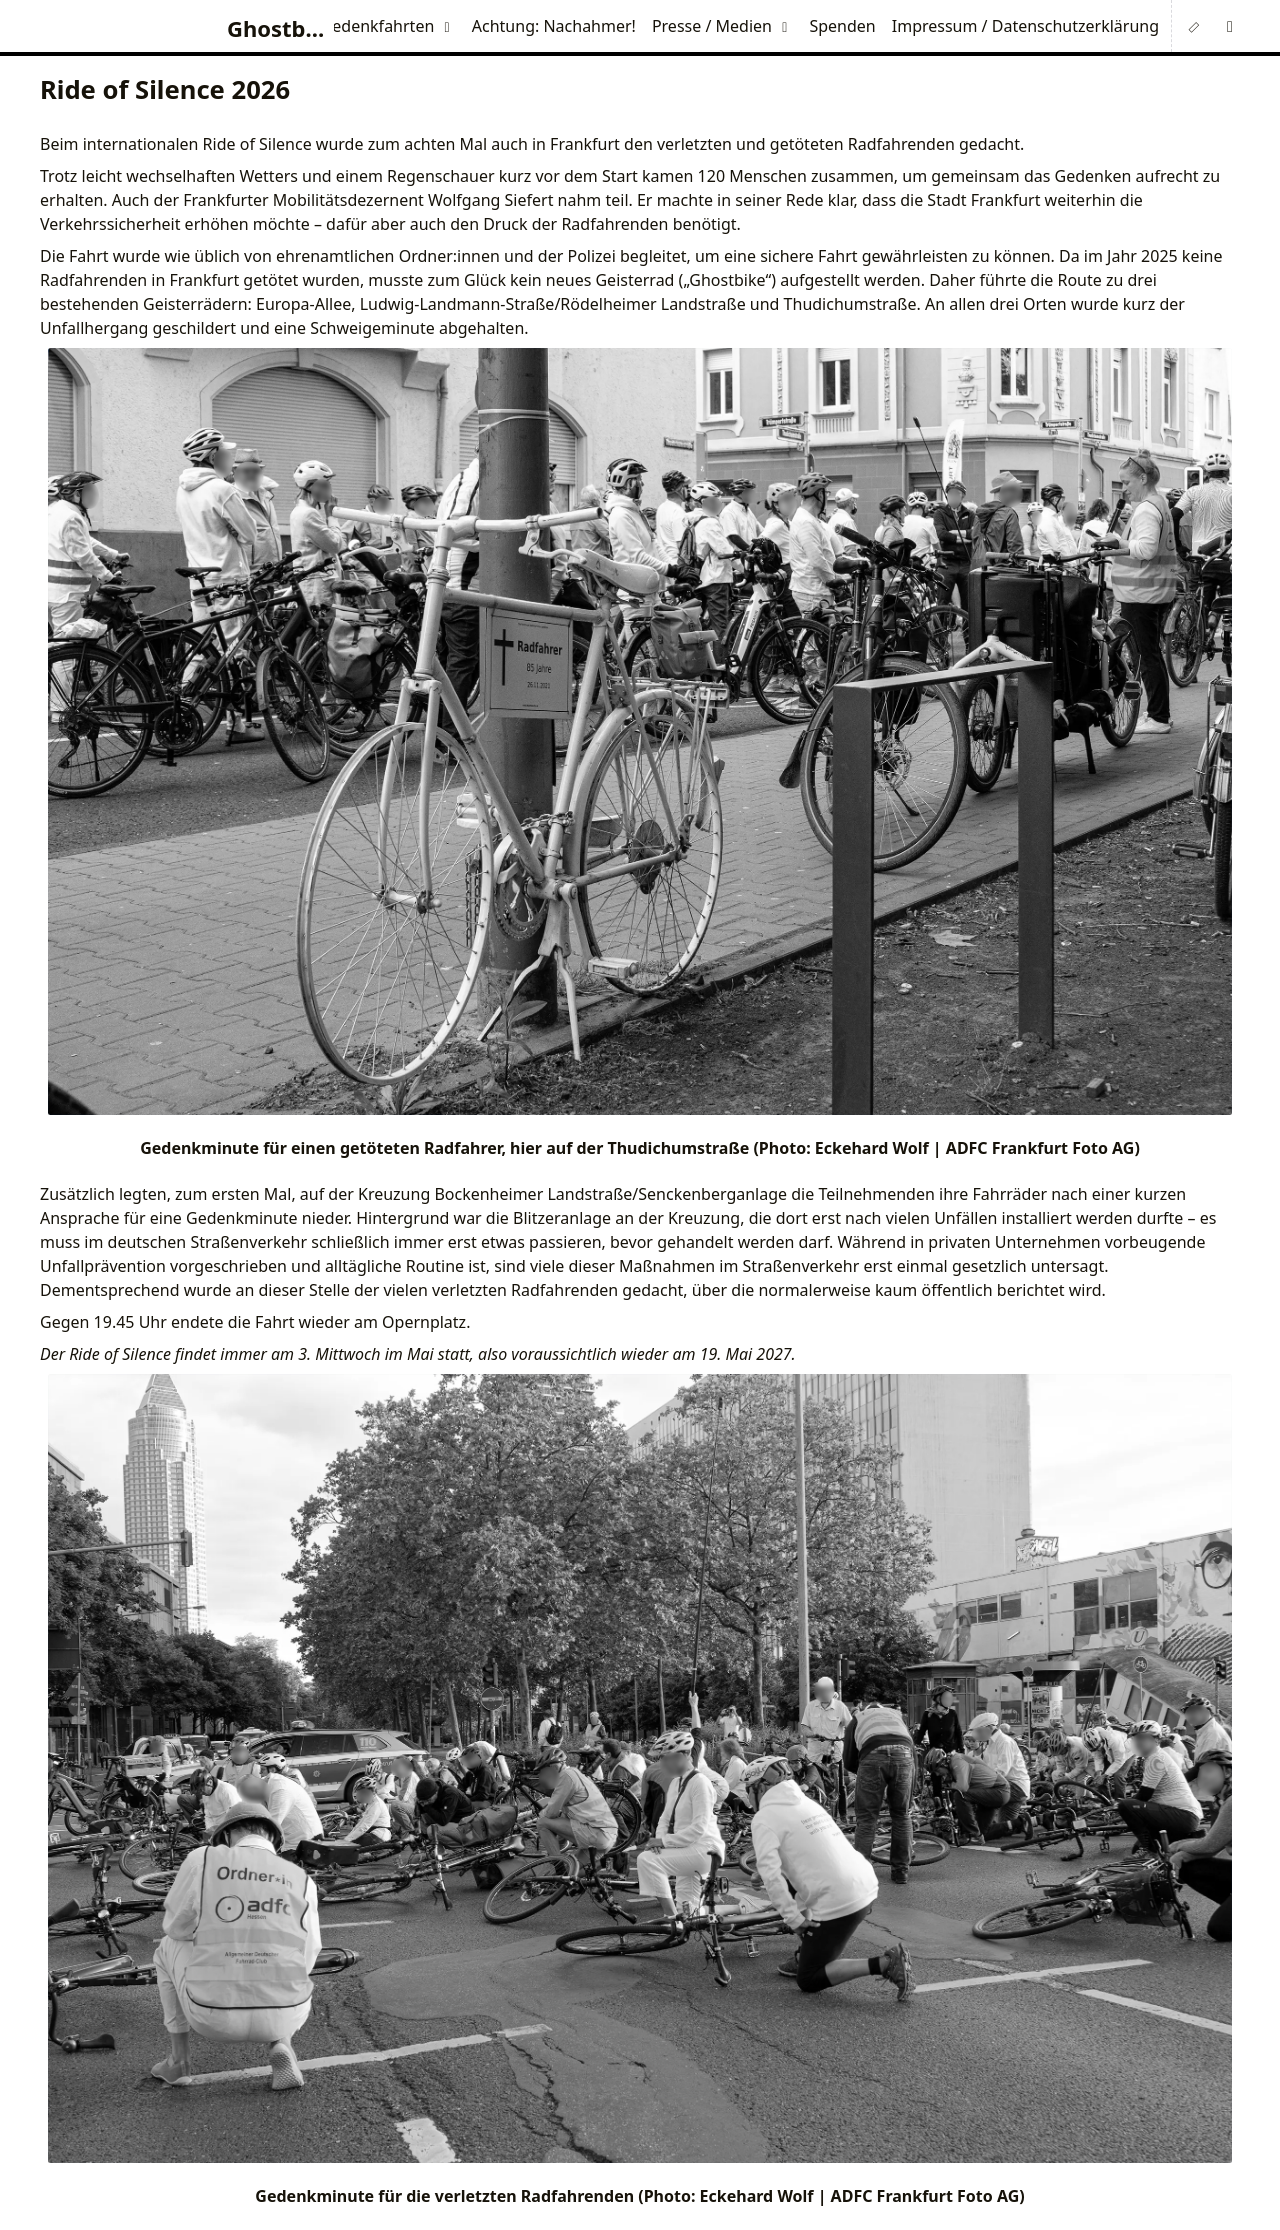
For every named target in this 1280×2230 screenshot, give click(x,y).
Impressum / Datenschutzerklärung (1025, 26)
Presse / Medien (712, 26)
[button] (1230, 26)
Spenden (842, 26)
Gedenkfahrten (378, 26)
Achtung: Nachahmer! (554, 26)
